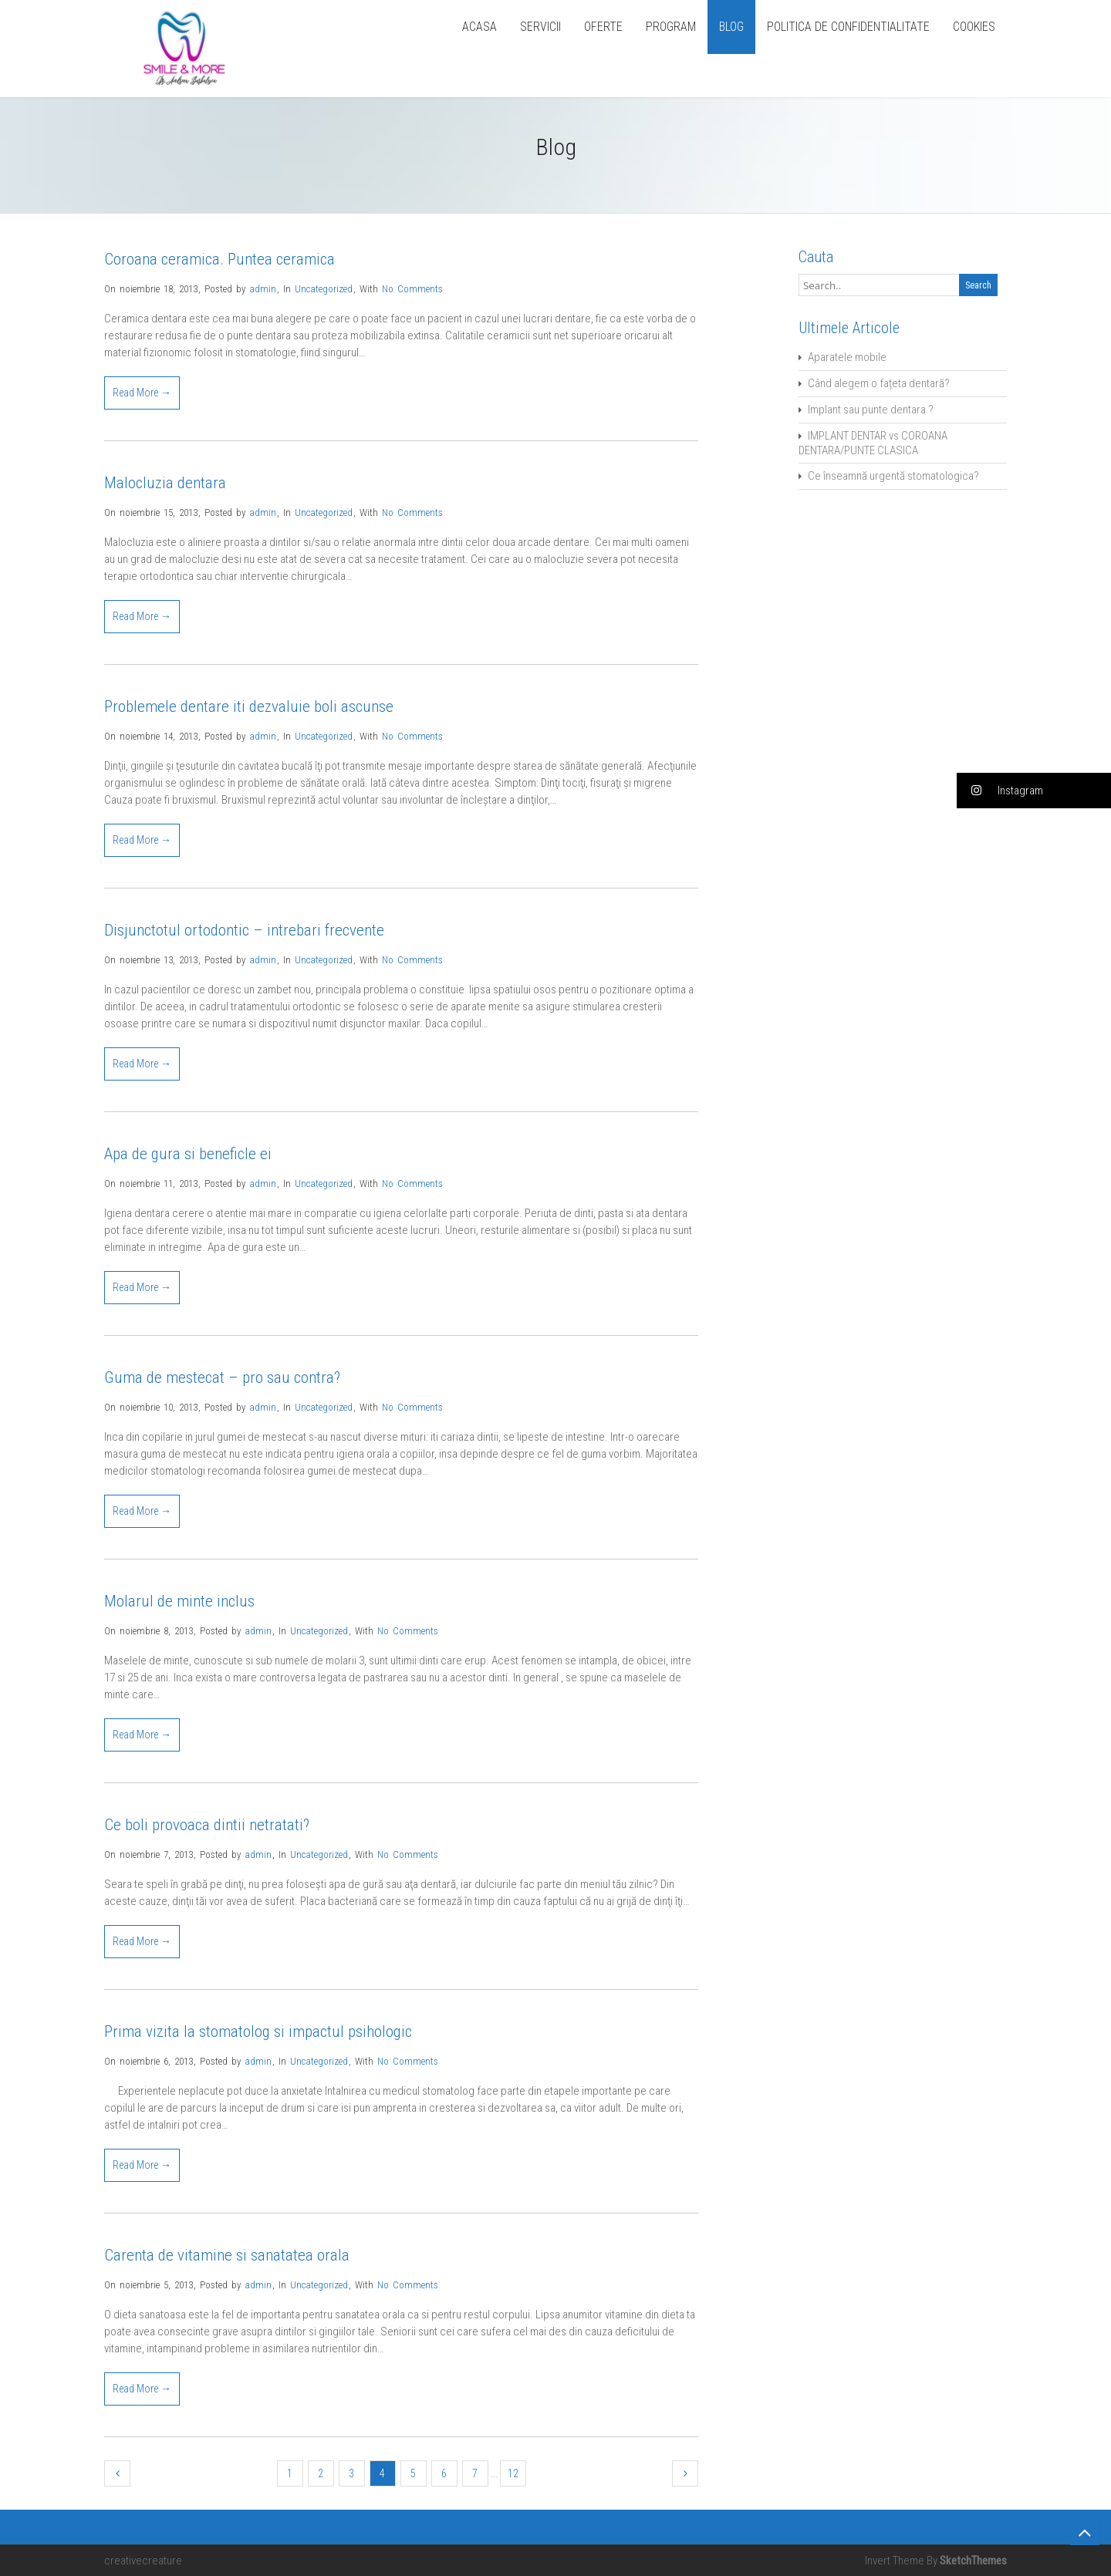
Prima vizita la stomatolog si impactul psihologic (258, 2031)
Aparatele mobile (847, 357)
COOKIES (974, 26)
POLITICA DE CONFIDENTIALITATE (848, 26)
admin (262, 289)
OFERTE (603, 26)
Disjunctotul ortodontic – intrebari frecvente (244, 930)
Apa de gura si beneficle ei (188, 1154)
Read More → (142, 392)
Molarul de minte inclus (179, 1601)
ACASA (479, 26)
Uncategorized (324, 289)
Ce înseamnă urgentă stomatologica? (893, 476)
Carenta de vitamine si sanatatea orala (227, 2255)
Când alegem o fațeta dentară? (879, 383)
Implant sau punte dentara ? (871, 409)
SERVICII (540, 26)
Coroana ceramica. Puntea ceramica (219, 259)
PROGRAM (671, 26)
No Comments (412, 289)
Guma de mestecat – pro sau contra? (222, 1377)
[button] (1034, 790)
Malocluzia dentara (165, 483)
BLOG (731, 26)
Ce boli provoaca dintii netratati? (206, 1825)
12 (513, 2473)
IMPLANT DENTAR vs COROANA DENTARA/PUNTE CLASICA (873, 443)
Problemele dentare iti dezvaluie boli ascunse (248, 706)
